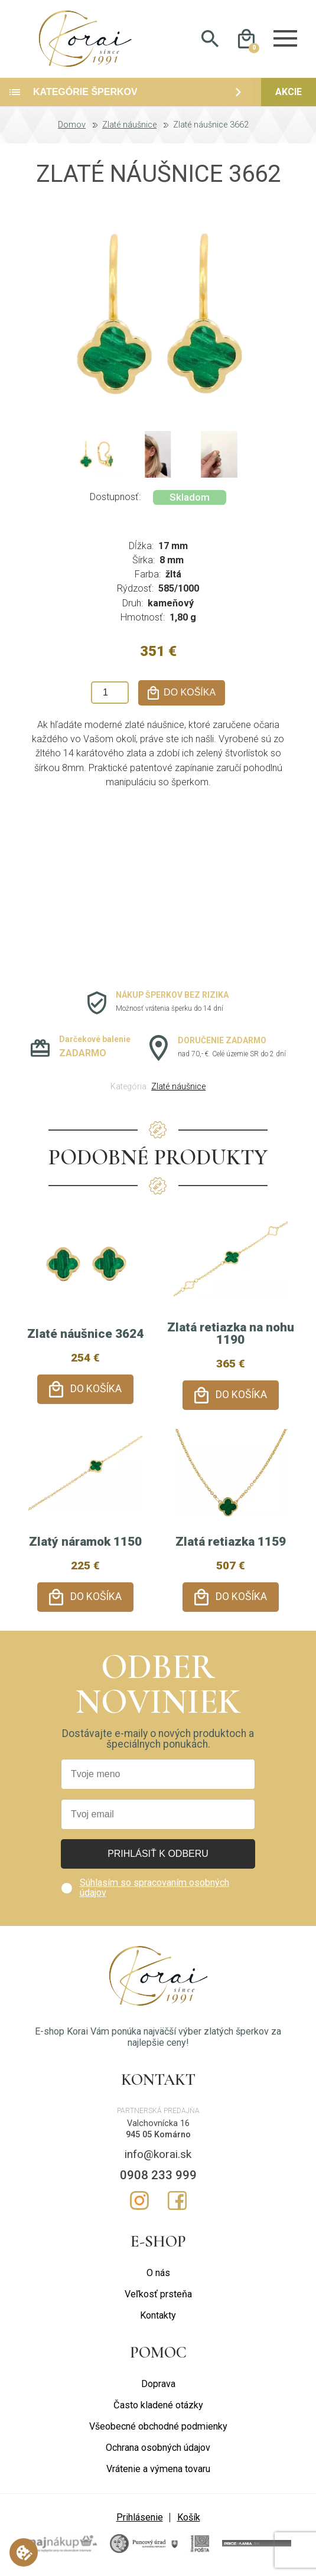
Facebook (177, 2200)
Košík (188, 2517)
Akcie (288, 91)
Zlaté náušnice (129, 125)
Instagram (139, 2200)
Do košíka (96, 1389)
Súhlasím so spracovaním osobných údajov (154, 1887)
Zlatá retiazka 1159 (230, 1542)
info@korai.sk (158, 2154)
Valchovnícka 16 (158, 2123)
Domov (72, 125)
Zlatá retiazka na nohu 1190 (230, 1333)
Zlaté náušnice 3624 (85, 1334)
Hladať (210, 39)
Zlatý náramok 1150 (85, 1542)
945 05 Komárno (158, 2135)
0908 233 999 (158, 2175)
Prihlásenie (139, 2517)
